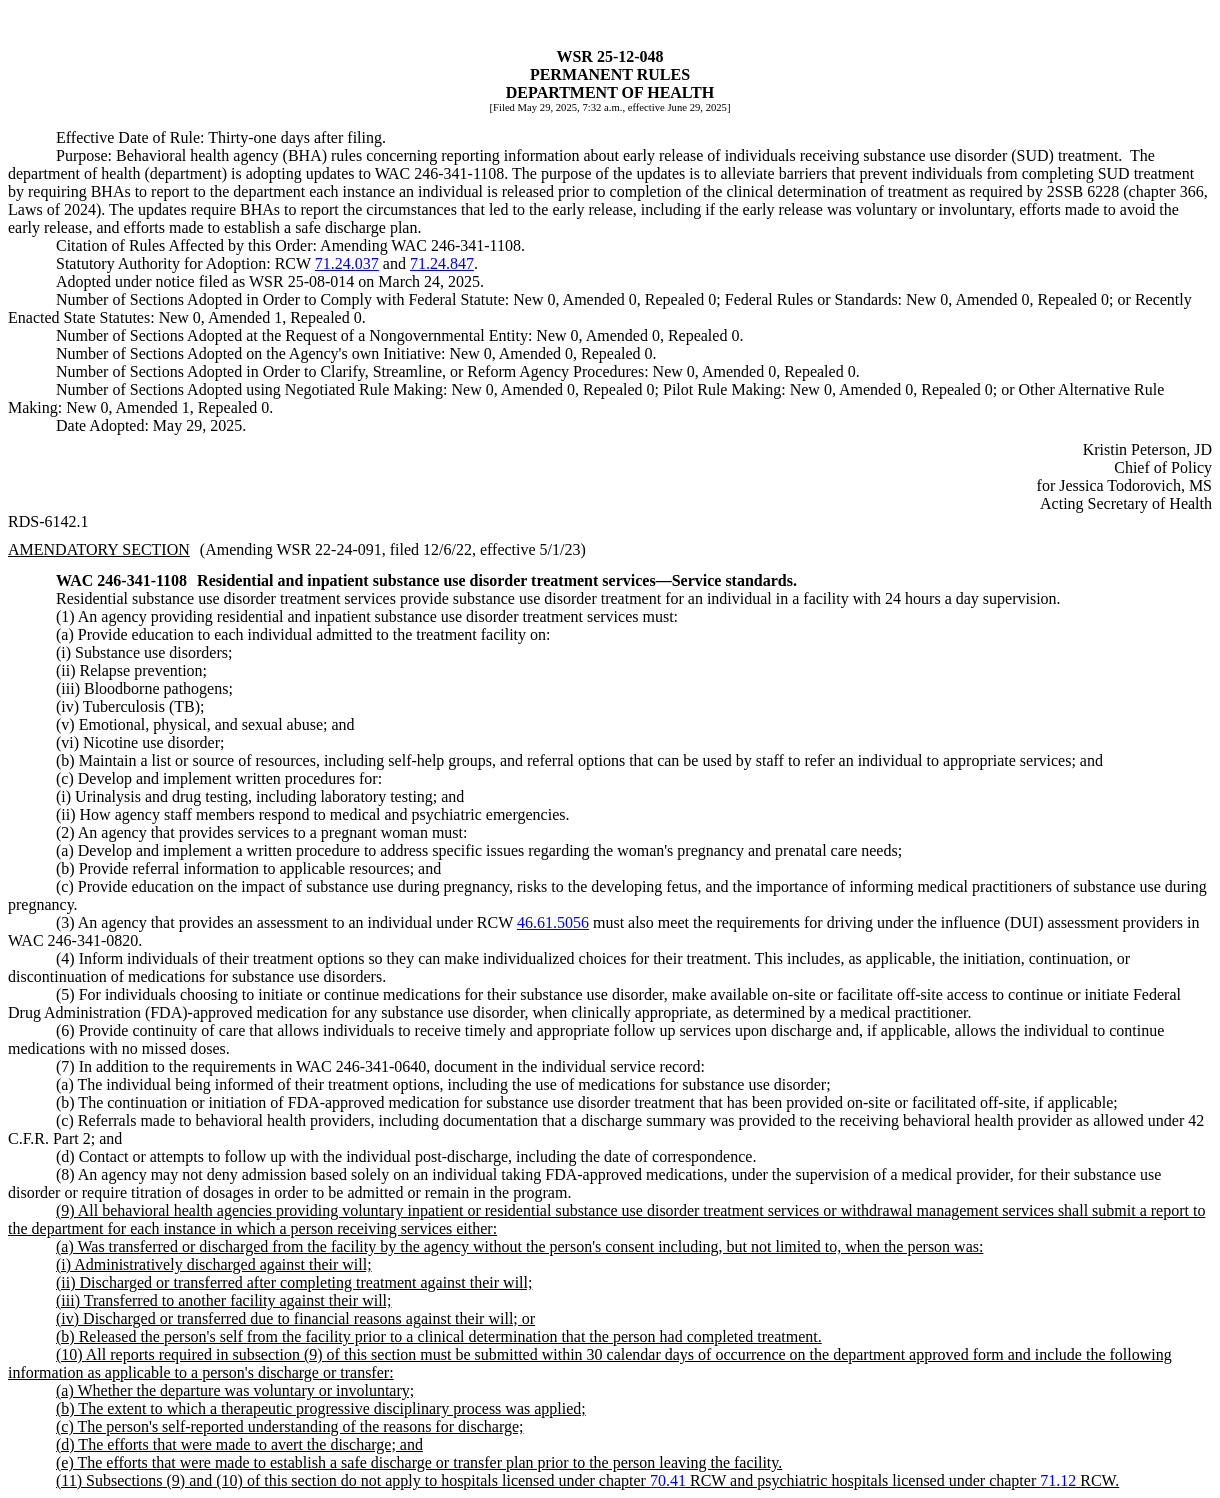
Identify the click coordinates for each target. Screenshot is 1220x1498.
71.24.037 (347, 263)
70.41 (668, 1480)
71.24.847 (442, 263)
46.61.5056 (553, 922)
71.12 (1058, 1480)
